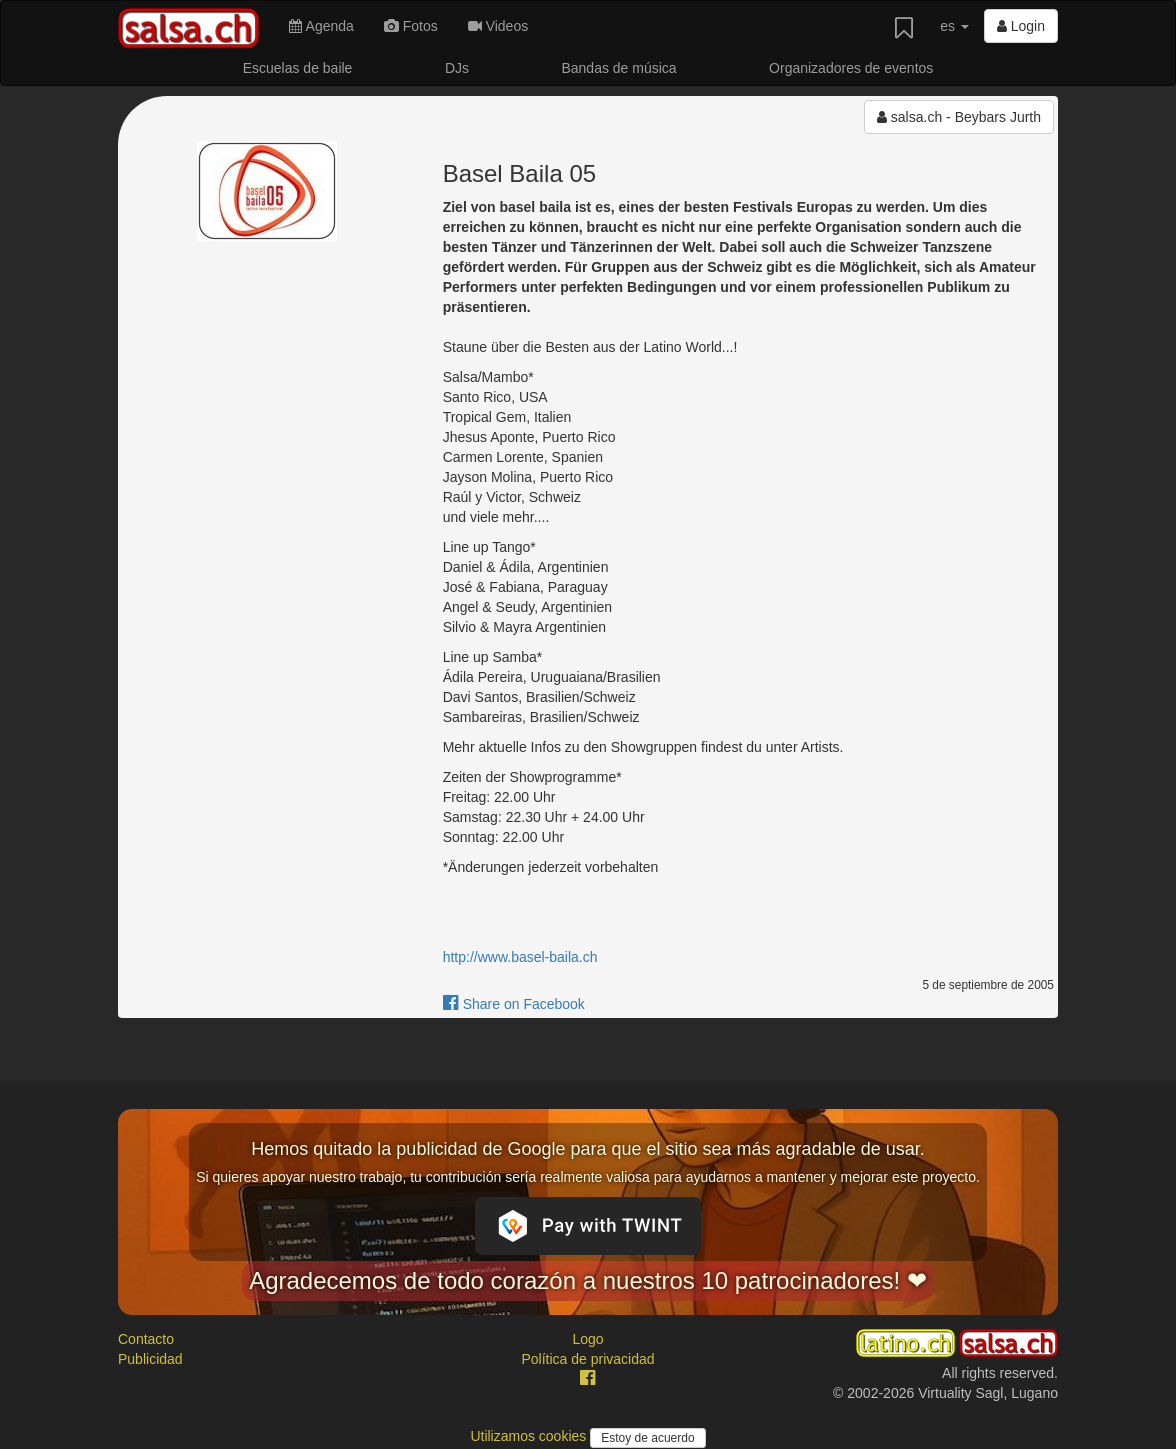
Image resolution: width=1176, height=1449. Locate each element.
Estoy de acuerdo (647, 1438)
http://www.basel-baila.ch (520, 957)
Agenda (321, 26)
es (954, 26)
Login (1021, 26)
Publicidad (150, 1359)
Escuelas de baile (298, 68)
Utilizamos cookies (530, 1436)
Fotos (411, 26)
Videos (498, 26)
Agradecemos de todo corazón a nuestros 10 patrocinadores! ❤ (588, 1280)
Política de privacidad (587, 1359)
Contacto (146, 1339)
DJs (457, 68)
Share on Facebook (514, 1004)
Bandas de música (618, 68)
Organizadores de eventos (851, 68)
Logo (587, 1339)
